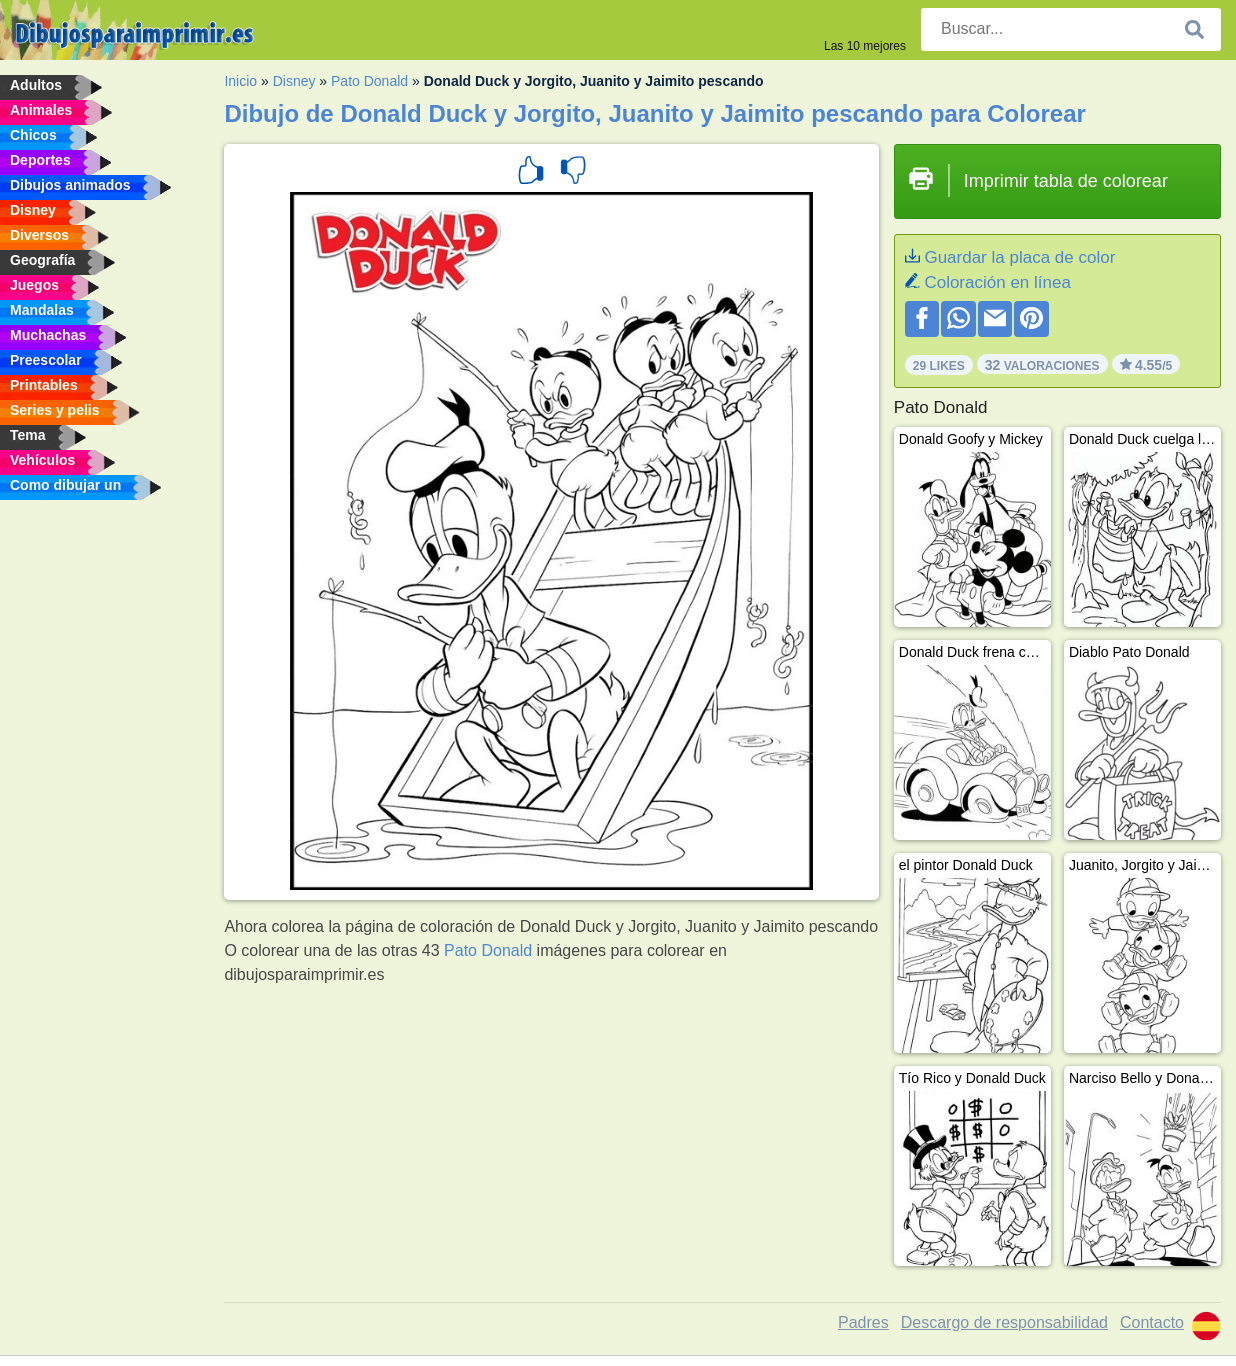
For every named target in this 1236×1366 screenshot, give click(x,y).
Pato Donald (369, 81)
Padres (863, 1322)
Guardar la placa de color (1019, 257)
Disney (294, 81)
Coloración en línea (997, 282)
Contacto (1152, 1322)
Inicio (240, 81)
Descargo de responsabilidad (1004, 1322)
